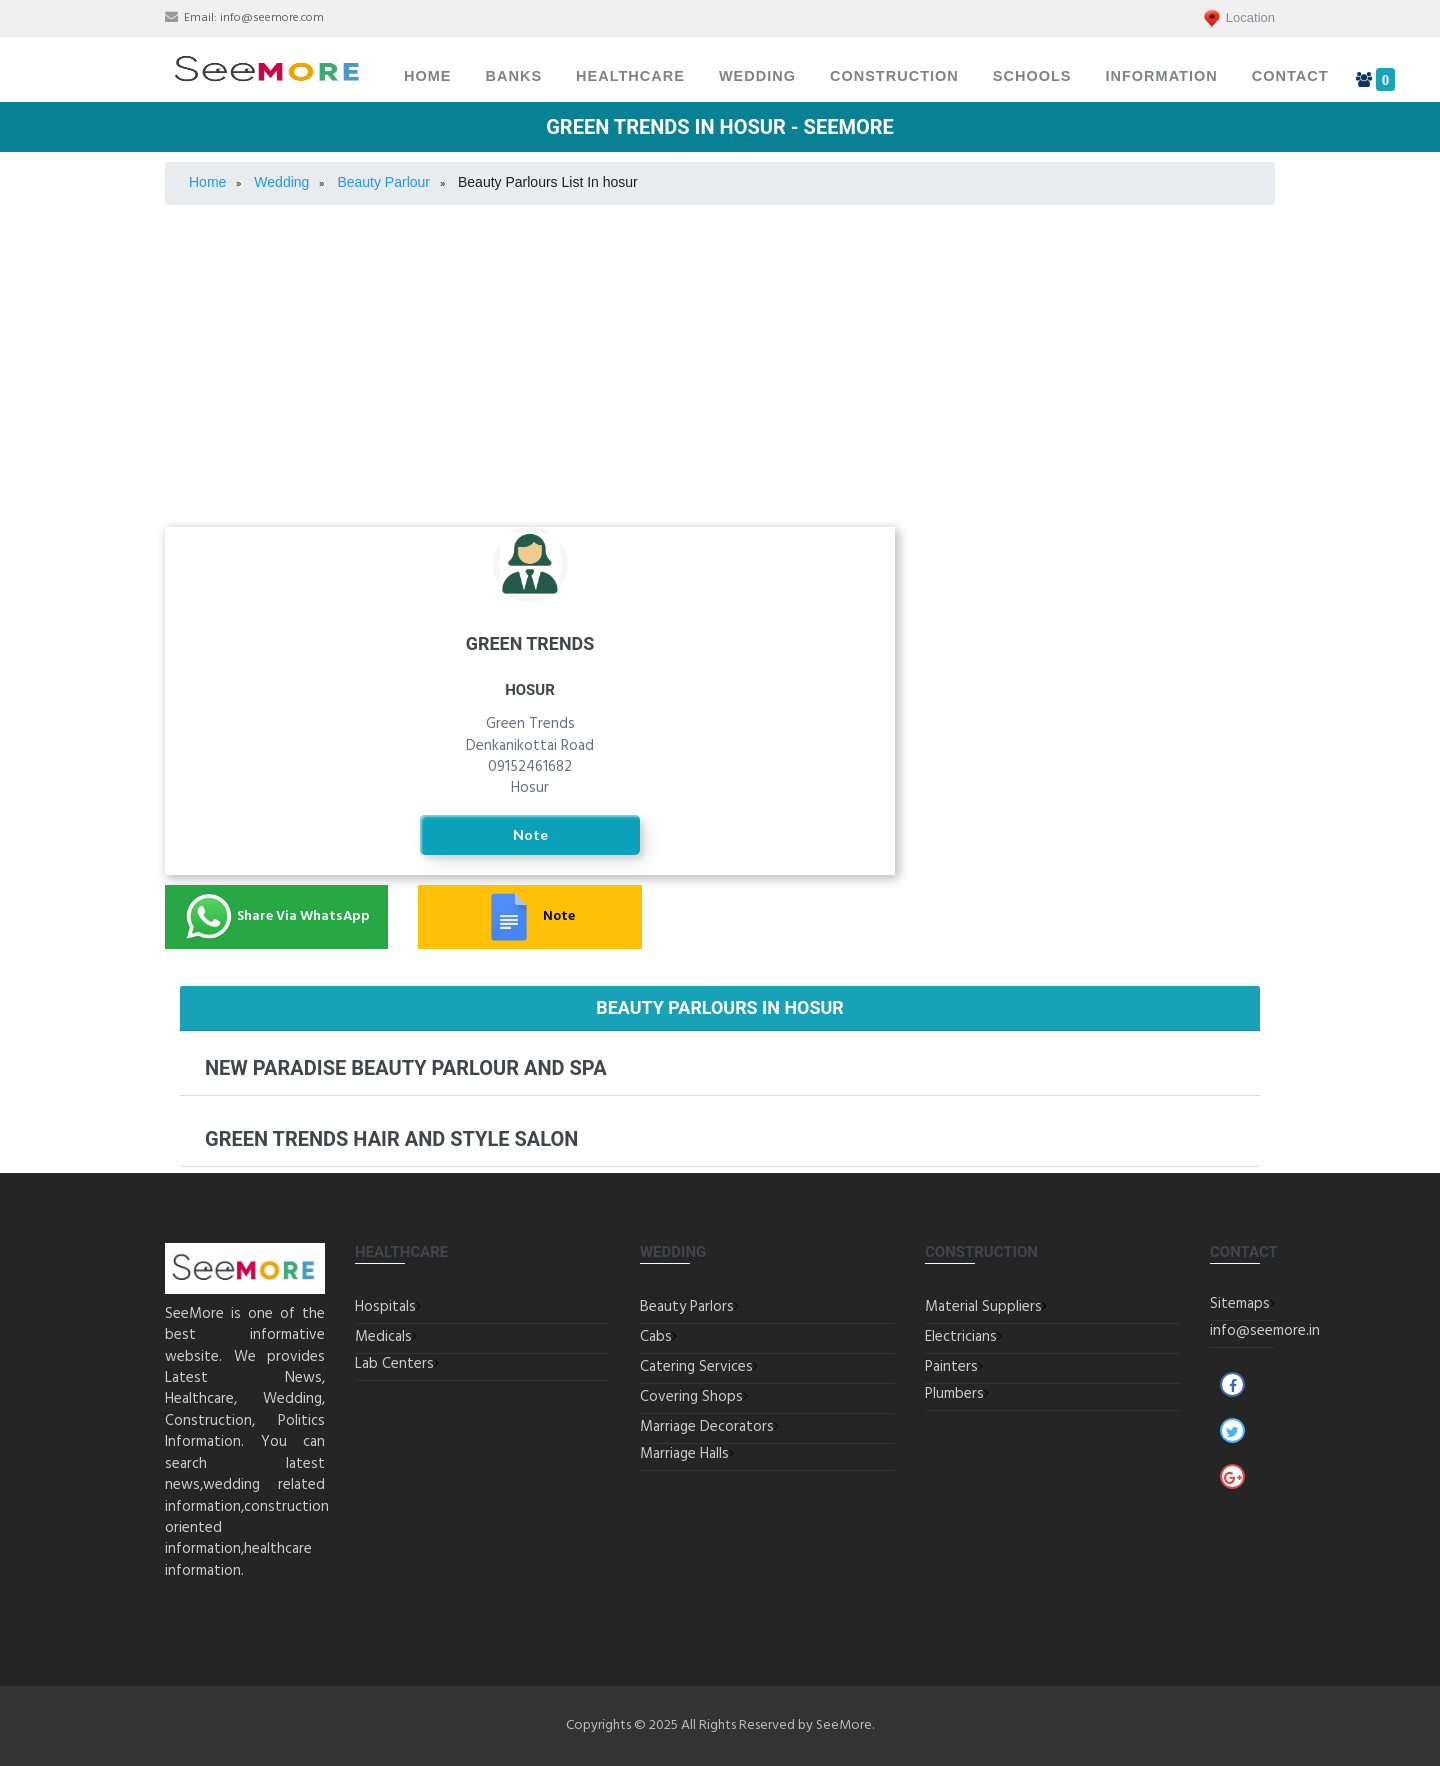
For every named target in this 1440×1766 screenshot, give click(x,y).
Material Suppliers (983, 1307)
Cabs (656, 1337)
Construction (894, 76)
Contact (1290, 76)
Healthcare (630, 76)
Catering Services (1100, 589)
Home (428, 76)
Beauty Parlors (687, 1307)
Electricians (961, 1337)
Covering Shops (691, 1397)
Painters (951, 1367)
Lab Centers (394, 1364)
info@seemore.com (272, 18)
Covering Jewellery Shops (1100, 647)
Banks (514, 76)
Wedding (757, 76)
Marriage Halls (1100, 703)
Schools (1032, 76)
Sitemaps (1240, 1304)
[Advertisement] (720, 366)
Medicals (383, 1337)
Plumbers (954, 1394)
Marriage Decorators (1100, 752)
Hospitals (385, 1307)
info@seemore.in (1265, 1331)
